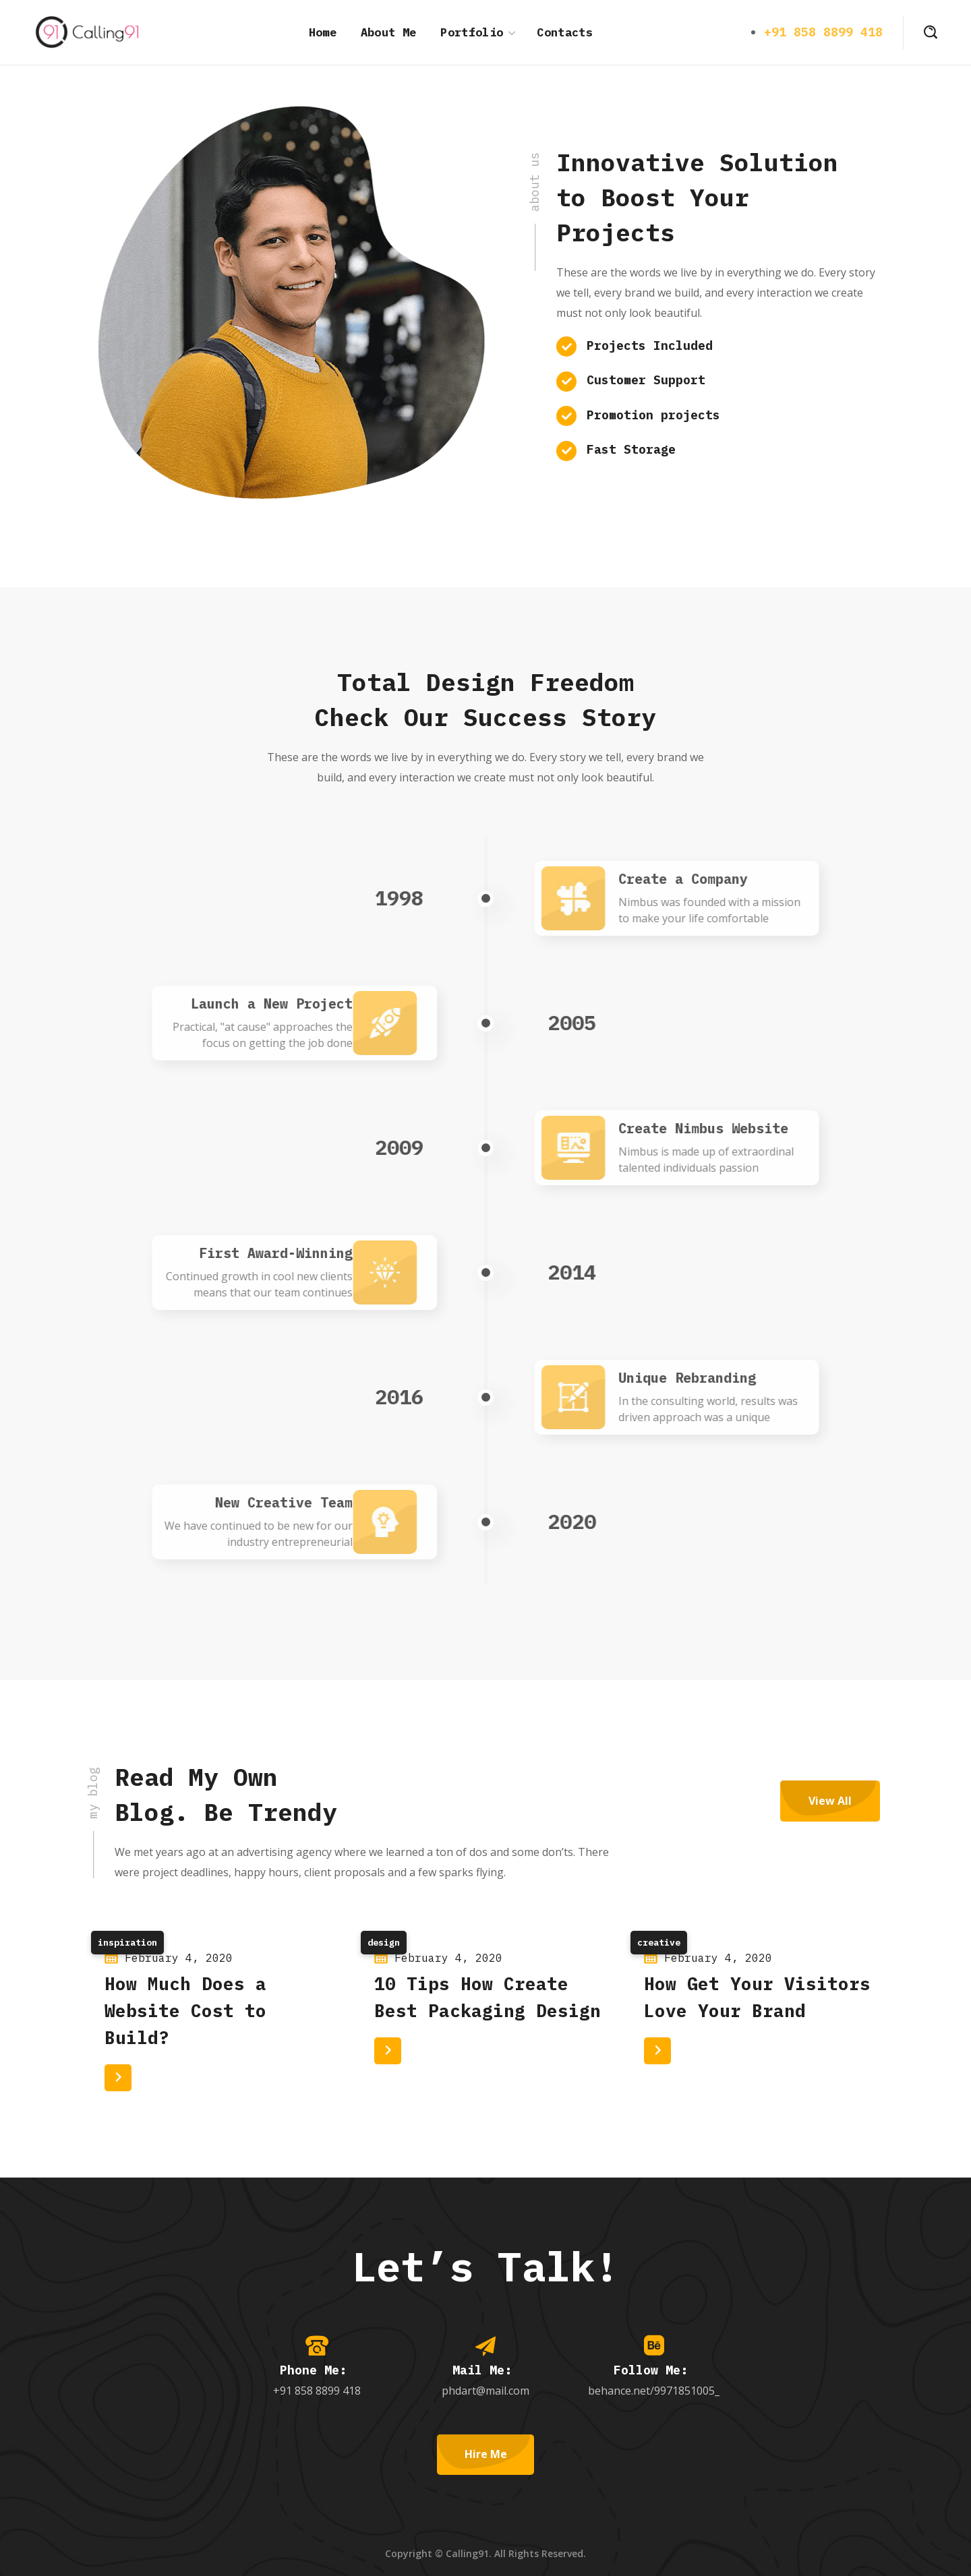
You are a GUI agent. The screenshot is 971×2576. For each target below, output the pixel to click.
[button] (930, 32)
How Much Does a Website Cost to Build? (185, 2010)
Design (383, 1942)
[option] (216, 2015)
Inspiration (127, 1942)
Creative (658, 1942)
